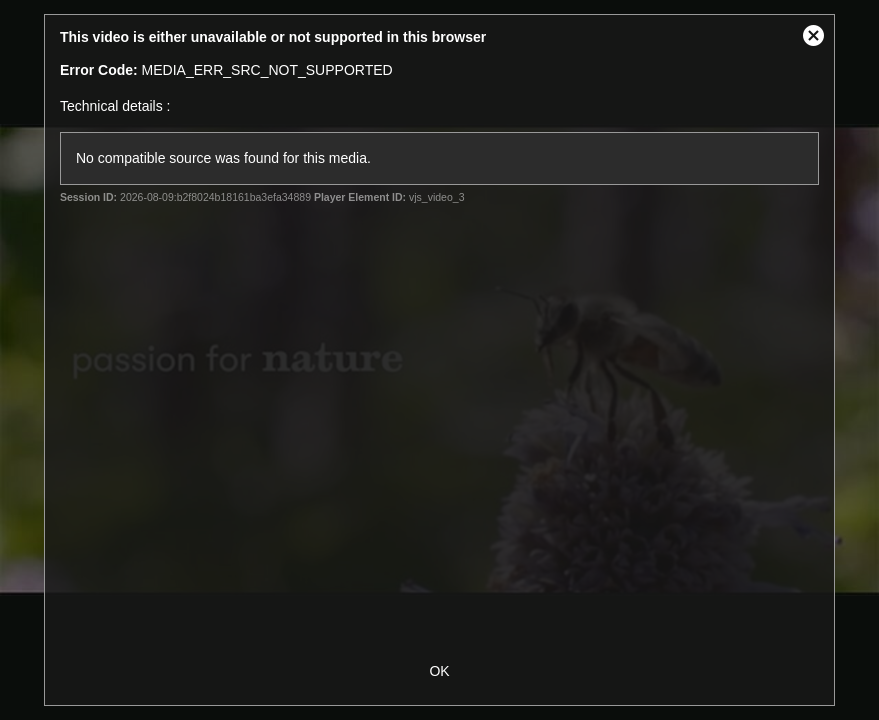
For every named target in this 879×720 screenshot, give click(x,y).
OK (439, 671)
